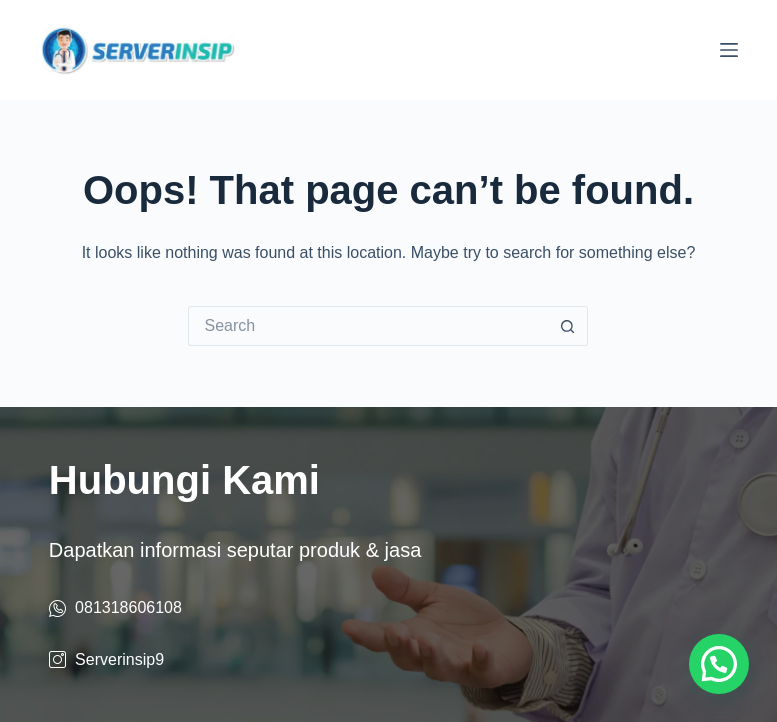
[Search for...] (368, 326)
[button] (719, 664)
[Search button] (568, 326)
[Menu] (729, 50)
